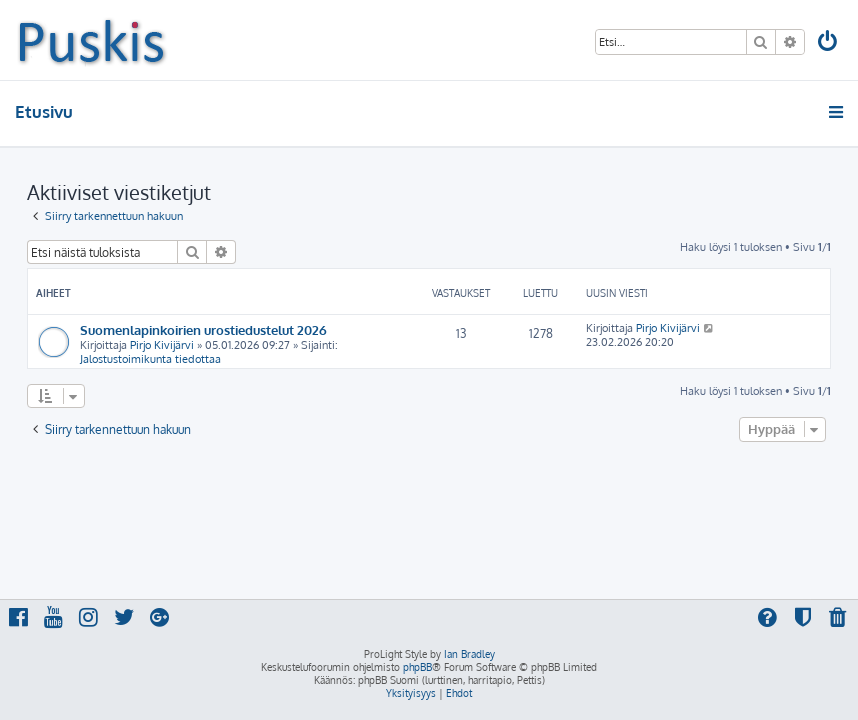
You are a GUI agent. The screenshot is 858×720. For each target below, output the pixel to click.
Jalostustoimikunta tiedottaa (150, 359)
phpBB (417, 667)
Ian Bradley (469, 654)
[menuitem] (829, 43)
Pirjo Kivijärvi (162, 345)
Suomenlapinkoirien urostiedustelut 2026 (203, 329)
